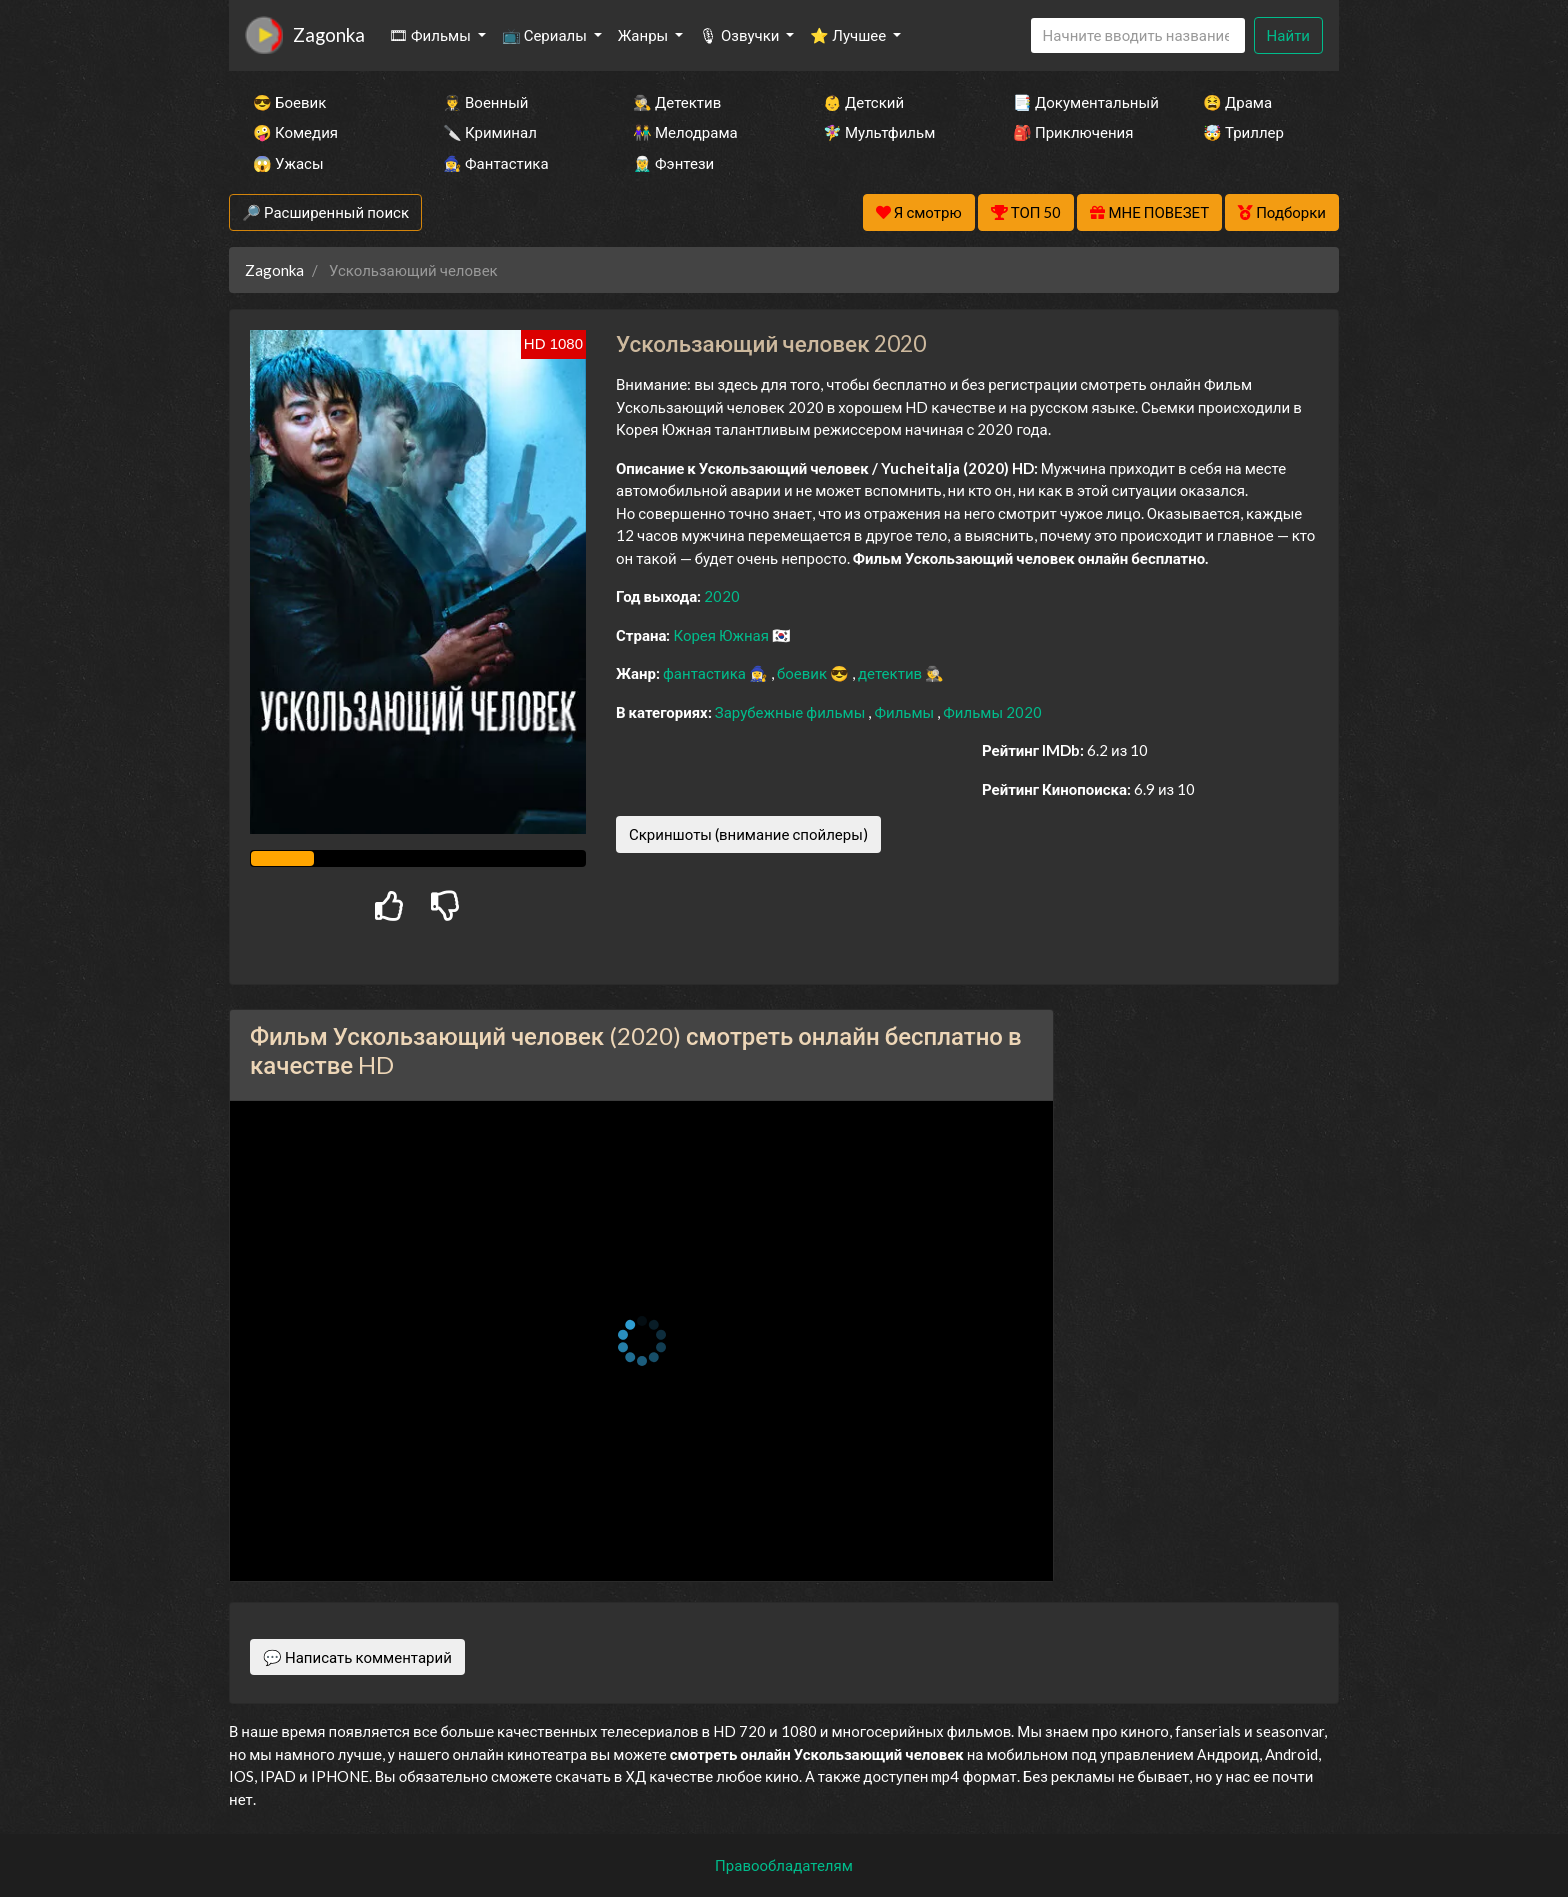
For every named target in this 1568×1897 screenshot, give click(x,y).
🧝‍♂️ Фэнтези (673, 163)
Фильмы (905, 712)
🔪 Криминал (490, 132)
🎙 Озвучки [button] (740, 35)
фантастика (706, 673)
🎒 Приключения (1073, 132)
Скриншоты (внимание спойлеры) (748, 834)
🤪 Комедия (295, 132)
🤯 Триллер (1243, 132)
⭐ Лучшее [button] (849, 35)
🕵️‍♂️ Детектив (677, 102)
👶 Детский (863, 102)
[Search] (1138, 35)
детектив (891, 673)
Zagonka (329, 34)
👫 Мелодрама (685, 132)
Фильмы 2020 (992, 712)
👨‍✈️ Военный (485, 102)
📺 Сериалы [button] (546, 35)
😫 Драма (1237, 102)
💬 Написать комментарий (357, 1657)
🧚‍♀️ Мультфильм (879, 132)
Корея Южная (722, 635)
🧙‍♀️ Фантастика (496, 163)
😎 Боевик (289, 102)
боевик (803, 673)
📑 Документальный (1081, 102)
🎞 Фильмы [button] (431, 35)
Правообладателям (784, 1865)
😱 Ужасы (288, 163)
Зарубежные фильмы (792, 712)
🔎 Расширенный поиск (325, 212)
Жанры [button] (645, 35)
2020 (722, 596)
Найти (1288, 35)
